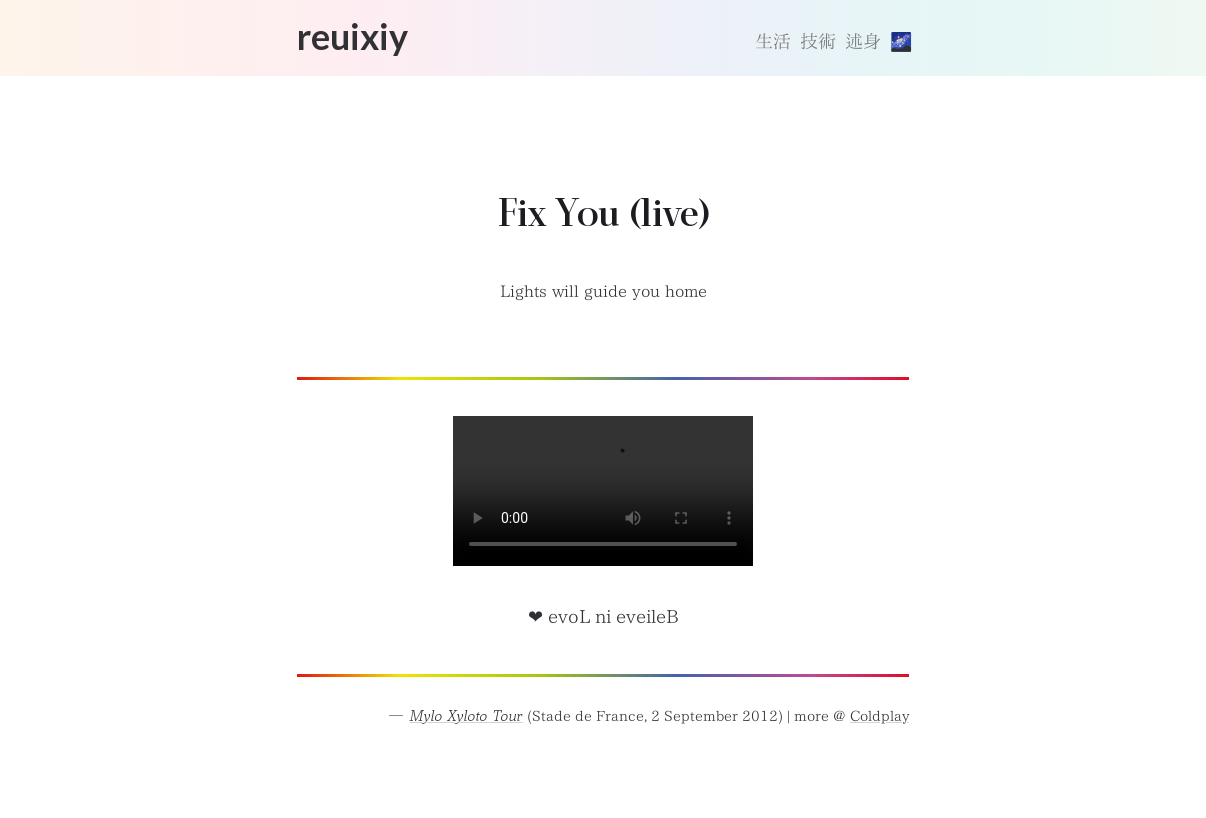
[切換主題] (899, 42)
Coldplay (879, 715)
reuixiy (352, 36)
